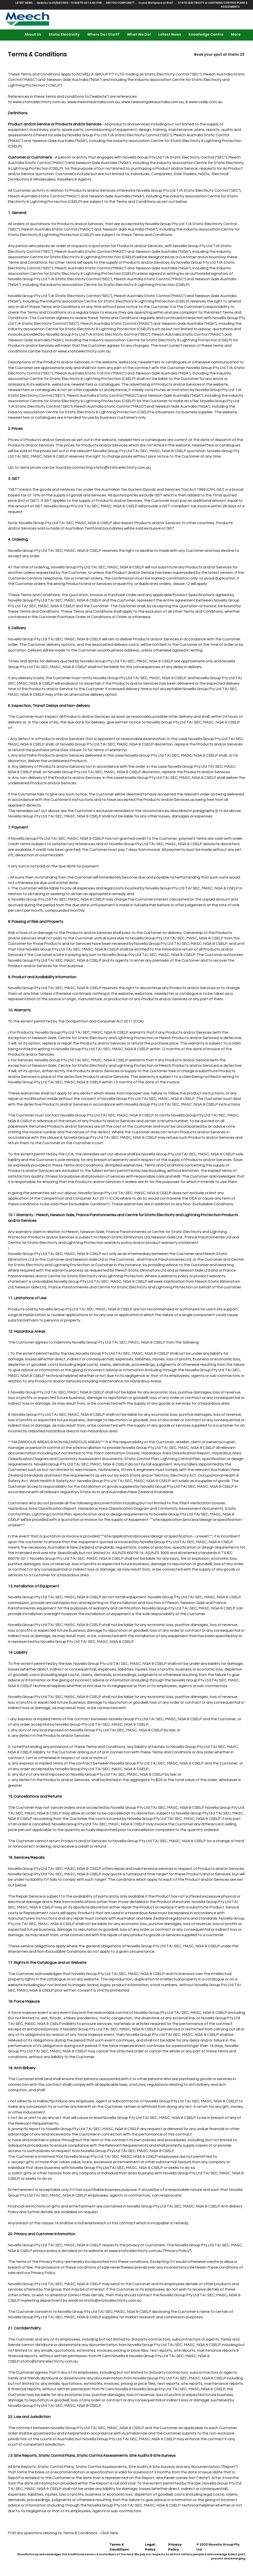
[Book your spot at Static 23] (219, 54)
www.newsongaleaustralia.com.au (153, 102)
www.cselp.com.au (205, 102)
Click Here (109, 2533)
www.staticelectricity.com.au (39, 102)
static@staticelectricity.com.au (122, 467)
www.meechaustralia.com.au (93, 102)
